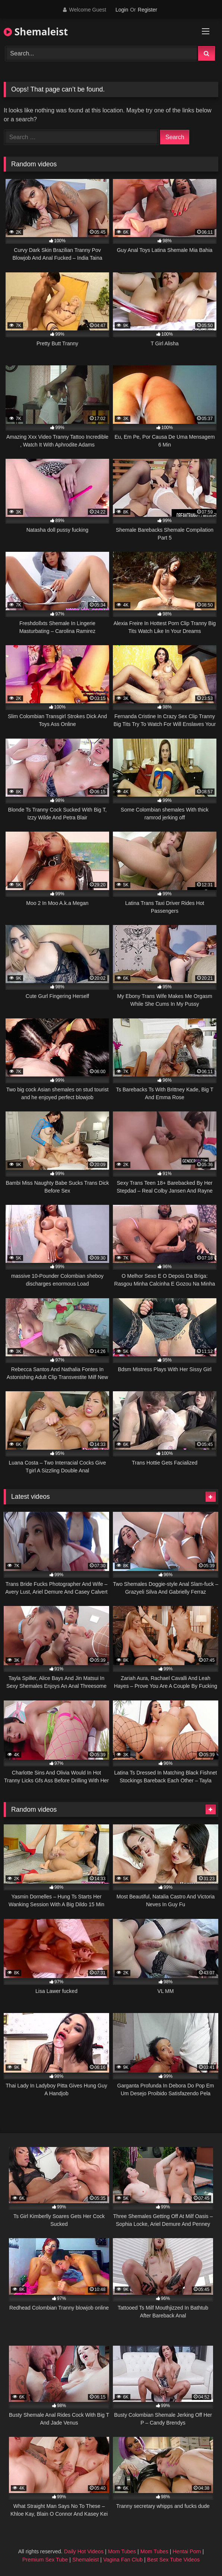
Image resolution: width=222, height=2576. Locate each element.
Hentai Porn (187, 2551)
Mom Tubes (122, 2551)
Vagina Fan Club (123, 2560)
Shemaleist (36, 31)
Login (121, 10)
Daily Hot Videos (84, 2551)
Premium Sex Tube (45, 2560)
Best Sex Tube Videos (173, 2560)
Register (147, 10)
